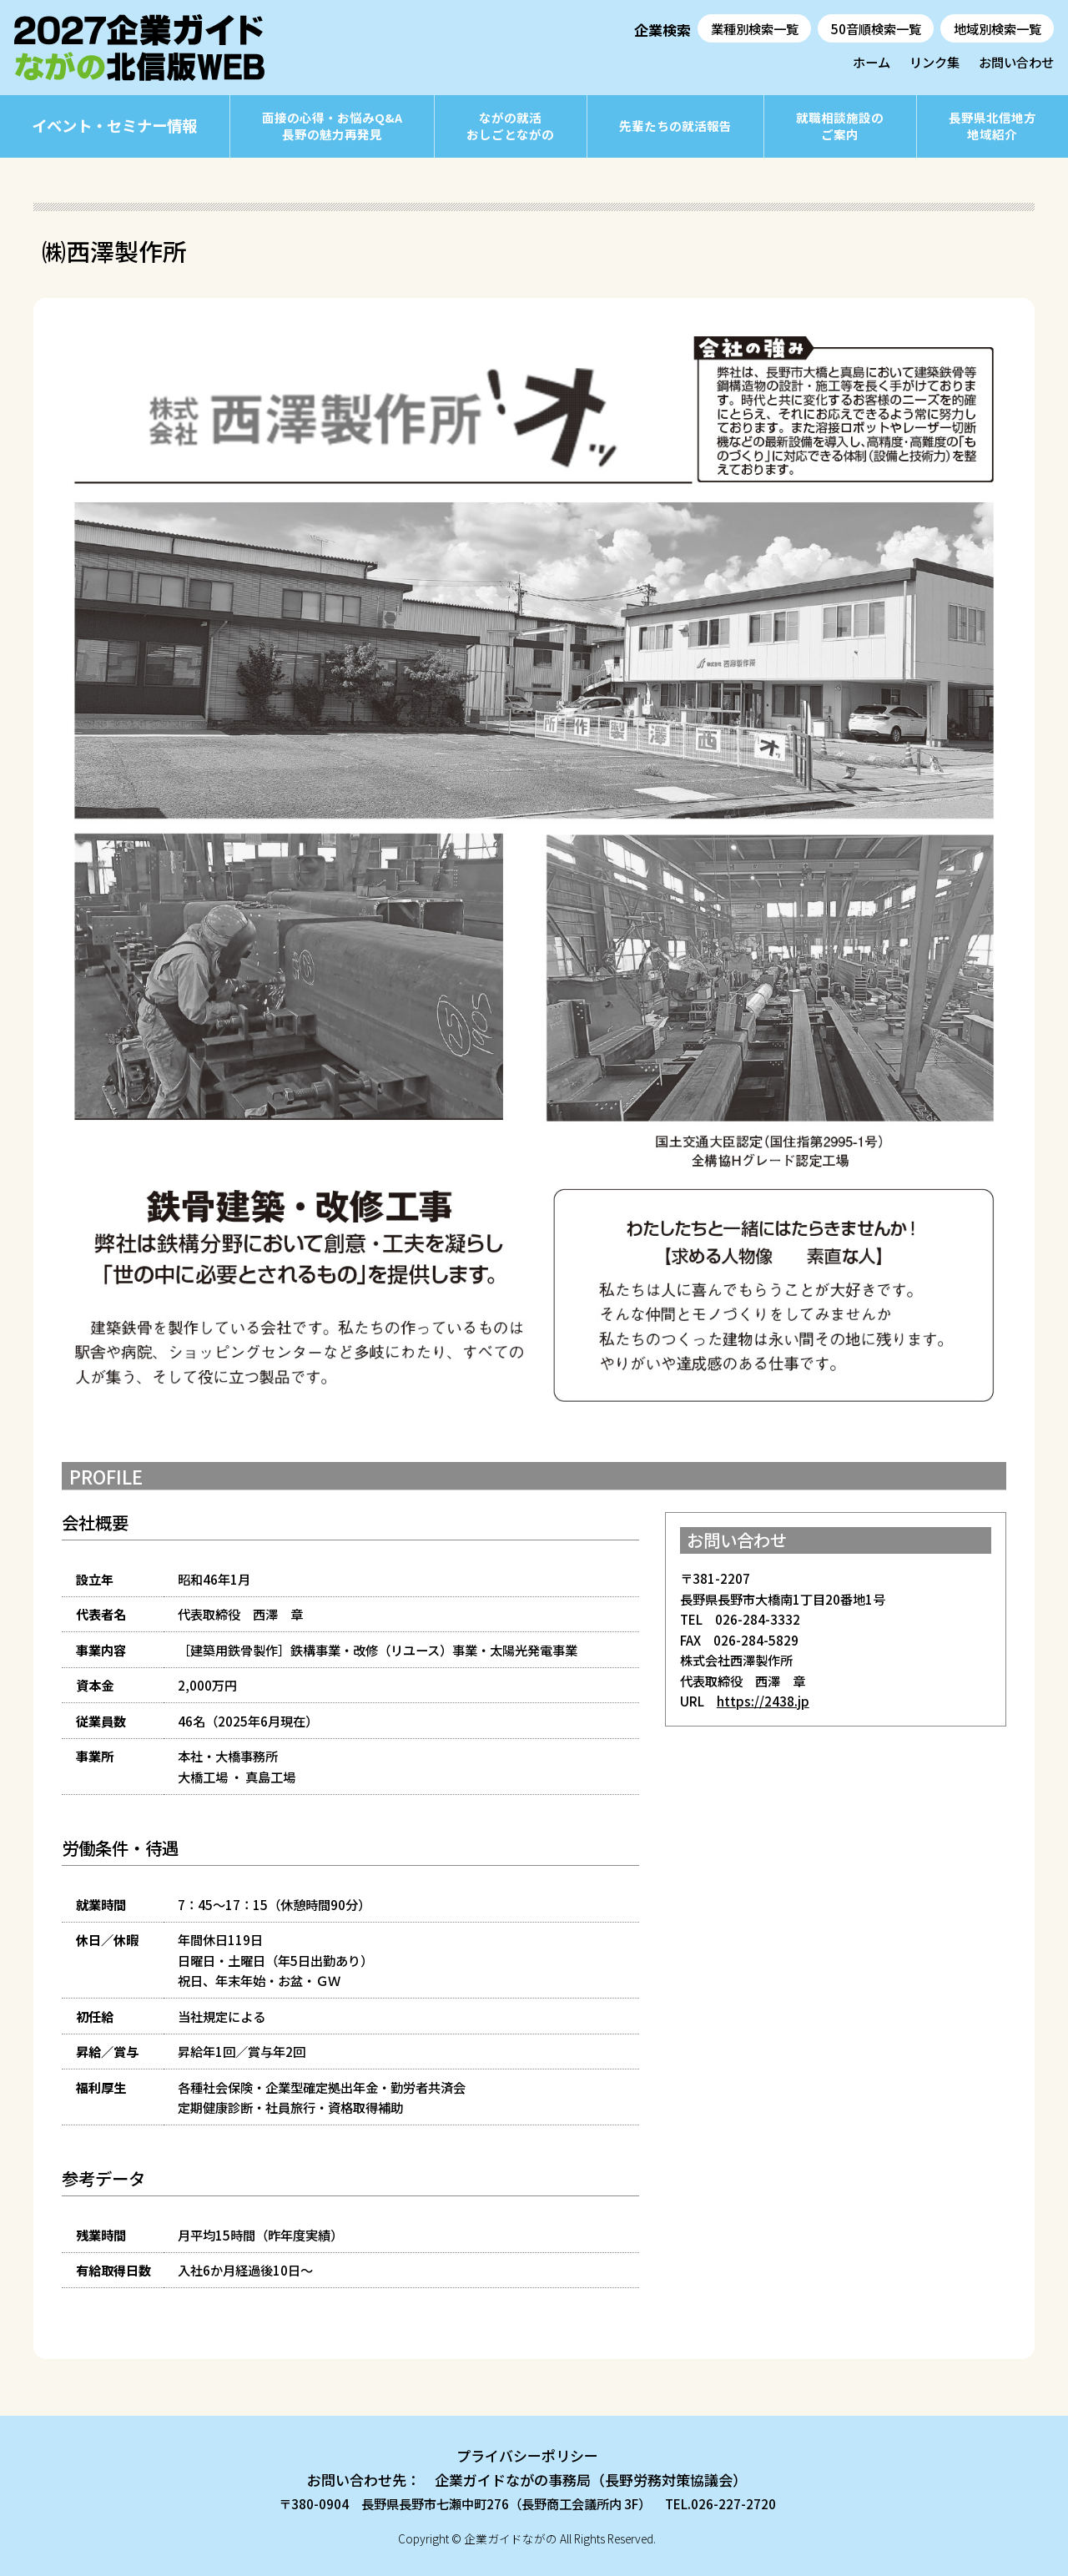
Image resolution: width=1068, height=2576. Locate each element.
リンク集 (934, 61)
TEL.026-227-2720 (720, 2503)
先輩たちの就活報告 (675, 125)
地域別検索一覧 (997, 28)
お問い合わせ (1016, 61)
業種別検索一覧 (754, 28)
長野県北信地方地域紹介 (992, 125)
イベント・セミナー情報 (114, 125)
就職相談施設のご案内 (840, 125)
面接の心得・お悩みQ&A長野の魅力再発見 (332, 125)
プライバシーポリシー (527, 2455)
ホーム (871, 61)
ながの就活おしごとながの (510, 125)
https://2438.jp (763, 1700)
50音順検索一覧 (876, 28)
